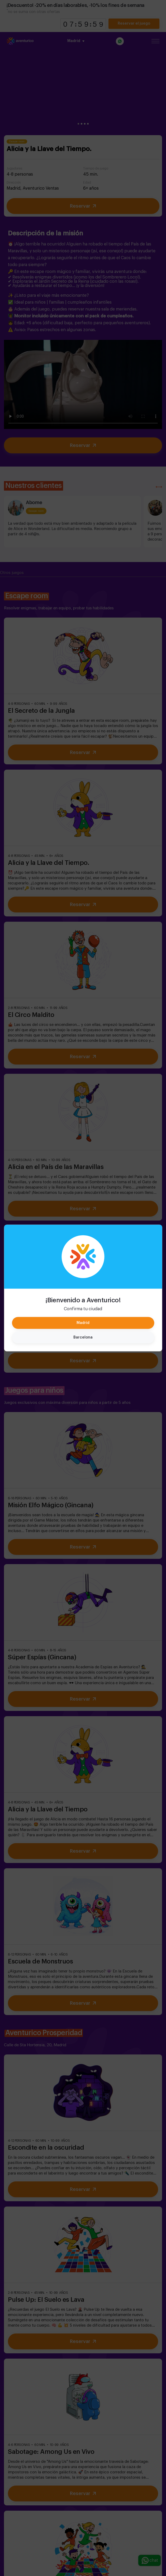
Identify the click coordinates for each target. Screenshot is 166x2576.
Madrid (83, 1323)
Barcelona (83, 1337)
